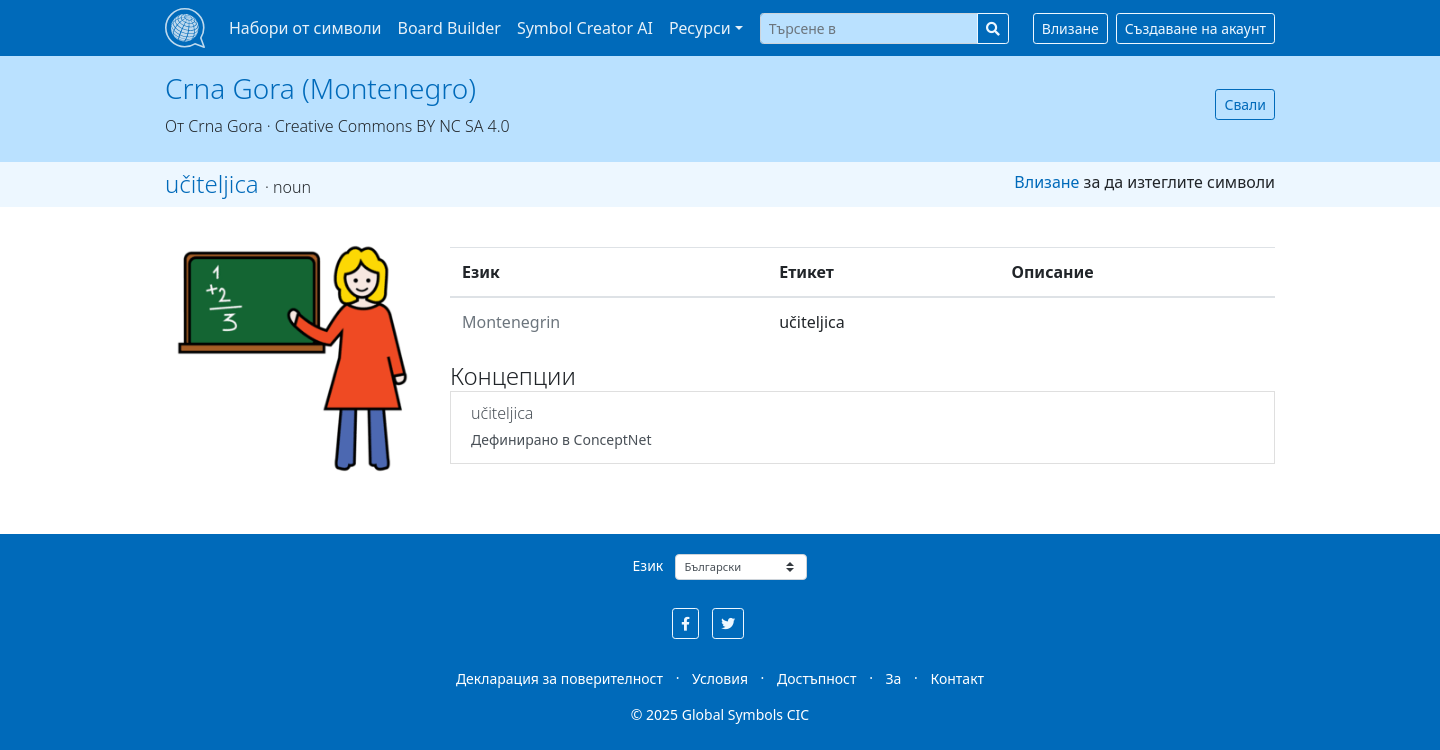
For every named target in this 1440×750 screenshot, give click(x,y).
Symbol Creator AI (585, 28)
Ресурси (700, 28)
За (894, 678)
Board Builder (449, 28)
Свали (1245, 104)
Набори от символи (305, 28)
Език (648, 565)
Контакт (957, 678)
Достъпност (816, 678)
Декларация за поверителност (559, 678)
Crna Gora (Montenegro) (320, 88)
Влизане (1070, 28)
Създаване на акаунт (1195, 28)
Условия (720, 678)
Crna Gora (225, 126)
